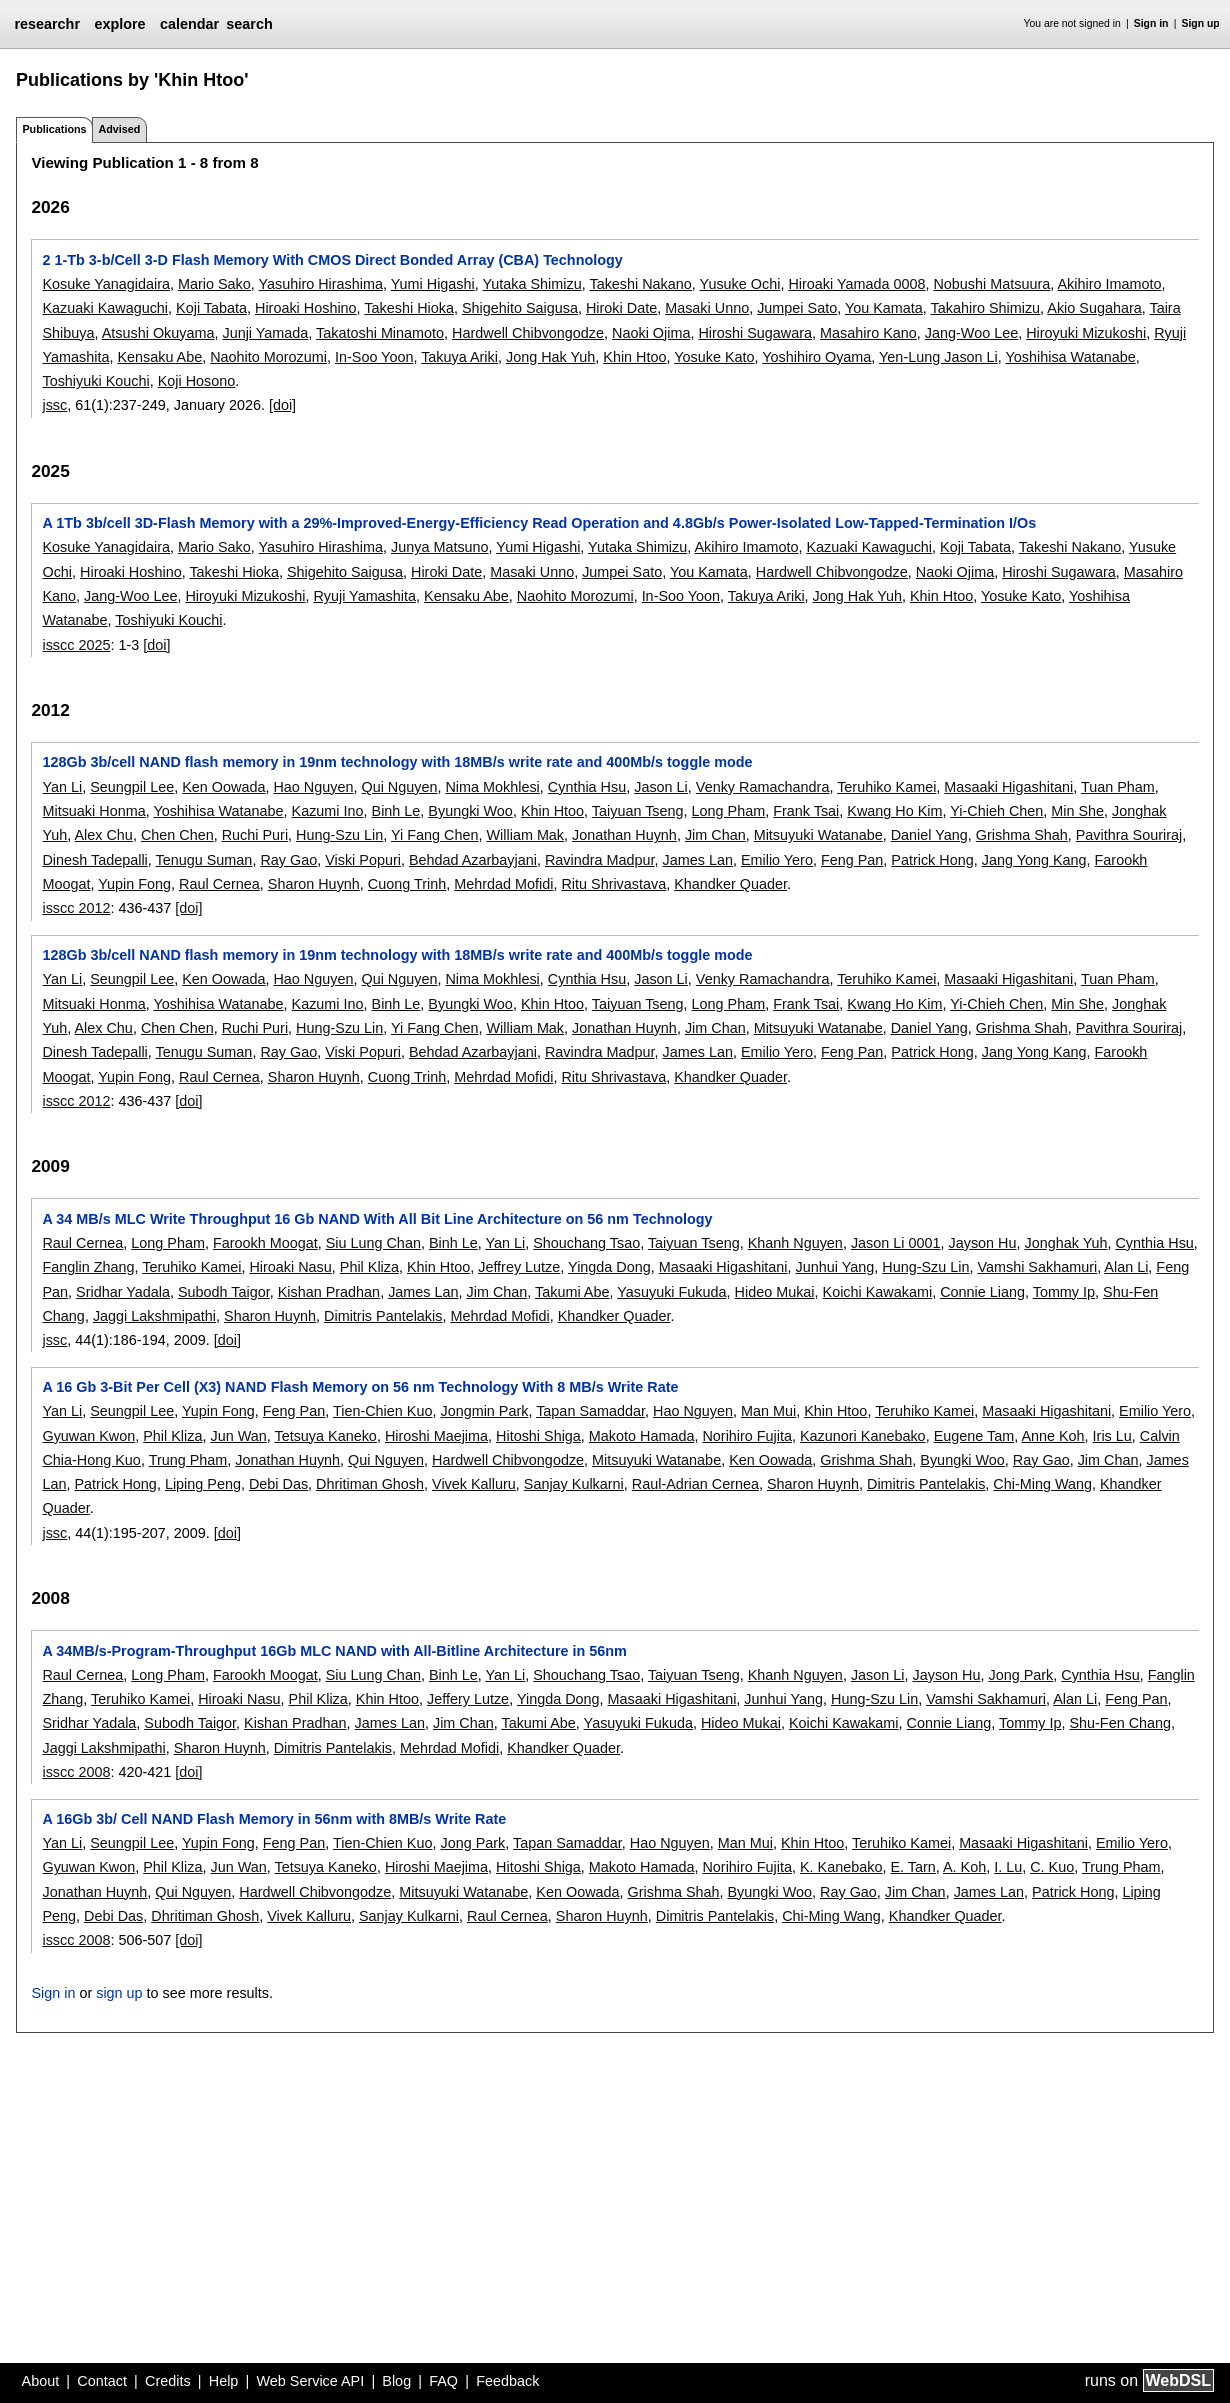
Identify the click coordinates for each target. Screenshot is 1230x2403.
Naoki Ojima (651, 333)
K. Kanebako (841, 1867)
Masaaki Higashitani (1008, 787)
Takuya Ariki (459, 357)
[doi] (282, 405)
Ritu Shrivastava (613, 884)
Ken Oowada (223, 787)
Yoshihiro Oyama (816, 357)
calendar (189, 24)
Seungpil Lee (132, 787)
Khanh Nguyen (795, 1243)
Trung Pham (188, 1460)
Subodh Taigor (224, 1292)
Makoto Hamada (642, 1436)
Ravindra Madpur (600, 860)
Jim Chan (715, 835)
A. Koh (964, 1867)
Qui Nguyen (399, 787)
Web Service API (310, 2381)
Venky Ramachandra (763, 787)
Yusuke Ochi (740, 284)
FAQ (443, 2381)
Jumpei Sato (797, 308)
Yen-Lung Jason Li (938, 357)
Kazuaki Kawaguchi (105, 308)
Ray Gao (288, 860)
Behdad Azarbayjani (473, 860)
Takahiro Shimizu (986, 308)
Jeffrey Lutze (519, 1267)
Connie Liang (982, 1292)
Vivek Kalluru (474, 1484)
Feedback (507, 2381)
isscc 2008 (76, 1772)
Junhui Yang (835, 1267)
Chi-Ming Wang (1042, 1484)
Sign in (1151, 23)
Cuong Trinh (407, 884)
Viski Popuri (363, 860)
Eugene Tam (974, 1436)
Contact (102, 2381)
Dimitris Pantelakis (383, 1316)
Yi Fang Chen (434, 835)
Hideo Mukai (775, 1292)
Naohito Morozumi (268, 357)
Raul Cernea (219, 884)
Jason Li (661, 787)
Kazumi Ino (328, 811)
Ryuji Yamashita (364, 596)
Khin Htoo (634, 357)
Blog (396, 2381)
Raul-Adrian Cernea (695, 1484)
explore (119, 24)
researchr (47, 24)
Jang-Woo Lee (971, 333)
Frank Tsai (806, 811)
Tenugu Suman (204, 860)
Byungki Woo (470, 811)
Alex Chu (103, 835)
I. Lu (1008, 1867)
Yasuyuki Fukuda (671, 1292)
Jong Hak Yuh (550, 357)
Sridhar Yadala (123, 1292)
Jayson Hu (983, 1243)
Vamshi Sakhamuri (1037, 1267)
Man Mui (768, 1411)
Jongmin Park (484, 1411)
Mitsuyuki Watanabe (818, 835)
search (249, 24)
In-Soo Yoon (374, 357)
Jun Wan (238, 1436)
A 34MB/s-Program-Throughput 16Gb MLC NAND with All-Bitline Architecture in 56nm (334, 1651)
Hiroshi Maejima (436, 1436)
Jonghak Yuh (1066, 1243)
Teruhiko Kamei (886, 787)
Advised (119, 129)
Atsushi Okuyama (158, 333)
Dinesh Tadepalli (94, 860)
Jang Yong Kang (1034, 860)
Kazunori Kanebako (863, 1436)
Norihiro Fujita (747, 1436)
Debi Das (278, 1484)
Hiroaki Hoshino (306, 308)
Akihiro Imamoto (1109, 284)
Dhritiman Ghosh (370, 1484)
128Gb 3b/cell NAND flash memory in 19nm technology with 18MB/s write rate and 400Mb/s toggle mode (397, 762)
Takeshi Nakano (640, 284)
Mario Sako (214, 284)
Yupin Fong (134, 884)
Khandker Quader (730, 884)
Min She (1077, 811)
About (41, 2381)
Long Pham (729, 811)
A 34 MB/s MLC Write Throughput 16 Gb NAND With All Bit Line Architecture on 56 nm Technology (377, 1219)
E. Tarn (912, 1867)
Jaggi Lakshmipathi (154, 1316)
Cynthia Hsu (587, 787)
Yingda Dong (609, 1267)
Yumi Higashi (433, 284)
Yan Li (62, 787)
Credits (168, 2381)
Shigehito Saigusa (520, 308)
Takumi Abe (572, 1292)
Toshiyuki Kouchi (95, 381)
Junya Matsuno (440, 547)
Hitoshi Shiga (538, 1436)
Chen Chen (177, 835)
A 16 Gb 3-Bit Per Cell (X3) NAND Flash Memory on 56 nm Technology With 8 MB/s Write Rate (360, 1387)
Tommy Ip (1064, 1292)
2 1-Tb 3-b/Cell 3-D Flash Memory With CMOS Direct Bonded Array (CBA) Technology (332, 260)
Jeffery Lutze (468, 1699)
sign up (119, 1993)
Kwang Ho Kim (894, 811)
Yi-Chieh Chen (996, 811)
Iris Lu (1112, 1436)
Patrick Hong (932, 860)
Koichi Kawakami (878, 1292)
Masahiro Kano (868, 333)
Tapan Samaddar (590, 1411)
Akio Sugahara (1094, 308)
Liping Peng (203, 1484)
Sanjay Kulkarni (574, 1484)
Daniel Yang (929, 835)
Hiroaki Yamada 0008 (856, 284)
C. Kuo (1052, 1867)
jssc (54, 405)
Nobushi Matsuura (991, 284)
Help (224, 2381)
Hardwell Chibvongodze (528, 333)
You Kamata (884, 308)
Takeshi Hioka (409, 308)
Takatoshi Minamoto (380, 333)
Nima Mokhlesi (492, 787)
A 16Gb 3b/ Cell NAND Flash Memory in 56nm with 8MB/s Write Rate (274, 1819)
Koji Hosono (197, 381)
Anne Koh (1052, 1436)
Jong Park (1020, 1675)
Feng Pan (852, 860)
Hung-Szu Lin (339, 835)
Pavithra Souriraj (1129, 835)
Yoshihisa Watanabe (1071, 357)
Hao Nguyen (313, 787)
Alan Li (1126, 1267)
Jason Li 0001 (896, 1243)
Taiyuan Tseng (638, 811)
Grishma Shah (1022, 835)
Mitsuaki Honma (93, 811)
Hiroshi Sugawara (755, 333)
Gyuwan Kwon (88, 1436)
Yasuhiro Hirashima (321, 284)
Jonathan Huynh (624, 835)
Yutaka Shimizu (531, 284)
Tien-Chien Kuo (382, 1411)
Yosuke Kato (714, 357)
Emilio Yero (777, 860)
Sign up (1201, 23)
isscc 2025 (76, 645)
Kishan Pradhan (329, 1292)
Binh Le (396, 811)
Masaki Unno (707, 308)
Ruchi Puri (255, 835)
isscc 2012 (76, 908)
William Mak (526, 835)
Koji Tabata (211, 308)
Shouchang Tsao (586, 1243)
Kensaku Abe (159, 357)
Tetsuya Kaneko (325, 1436)
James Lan (698, 860)
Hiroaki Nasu (290, 1267)
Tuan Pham (1118, 787)
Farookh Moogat (265, 1243)
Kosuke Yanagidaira (105, 284)
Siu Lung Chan (373, 1243)
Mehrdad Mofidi (503, 884)
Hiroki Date (621, 308)
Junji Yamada (265, 333)
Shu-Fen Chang (1120, 1723)
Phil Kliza (369, 1267)
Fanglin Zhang (88, 1267)
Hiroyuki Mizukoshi (1086, 333)
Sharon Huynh (314, 884)
